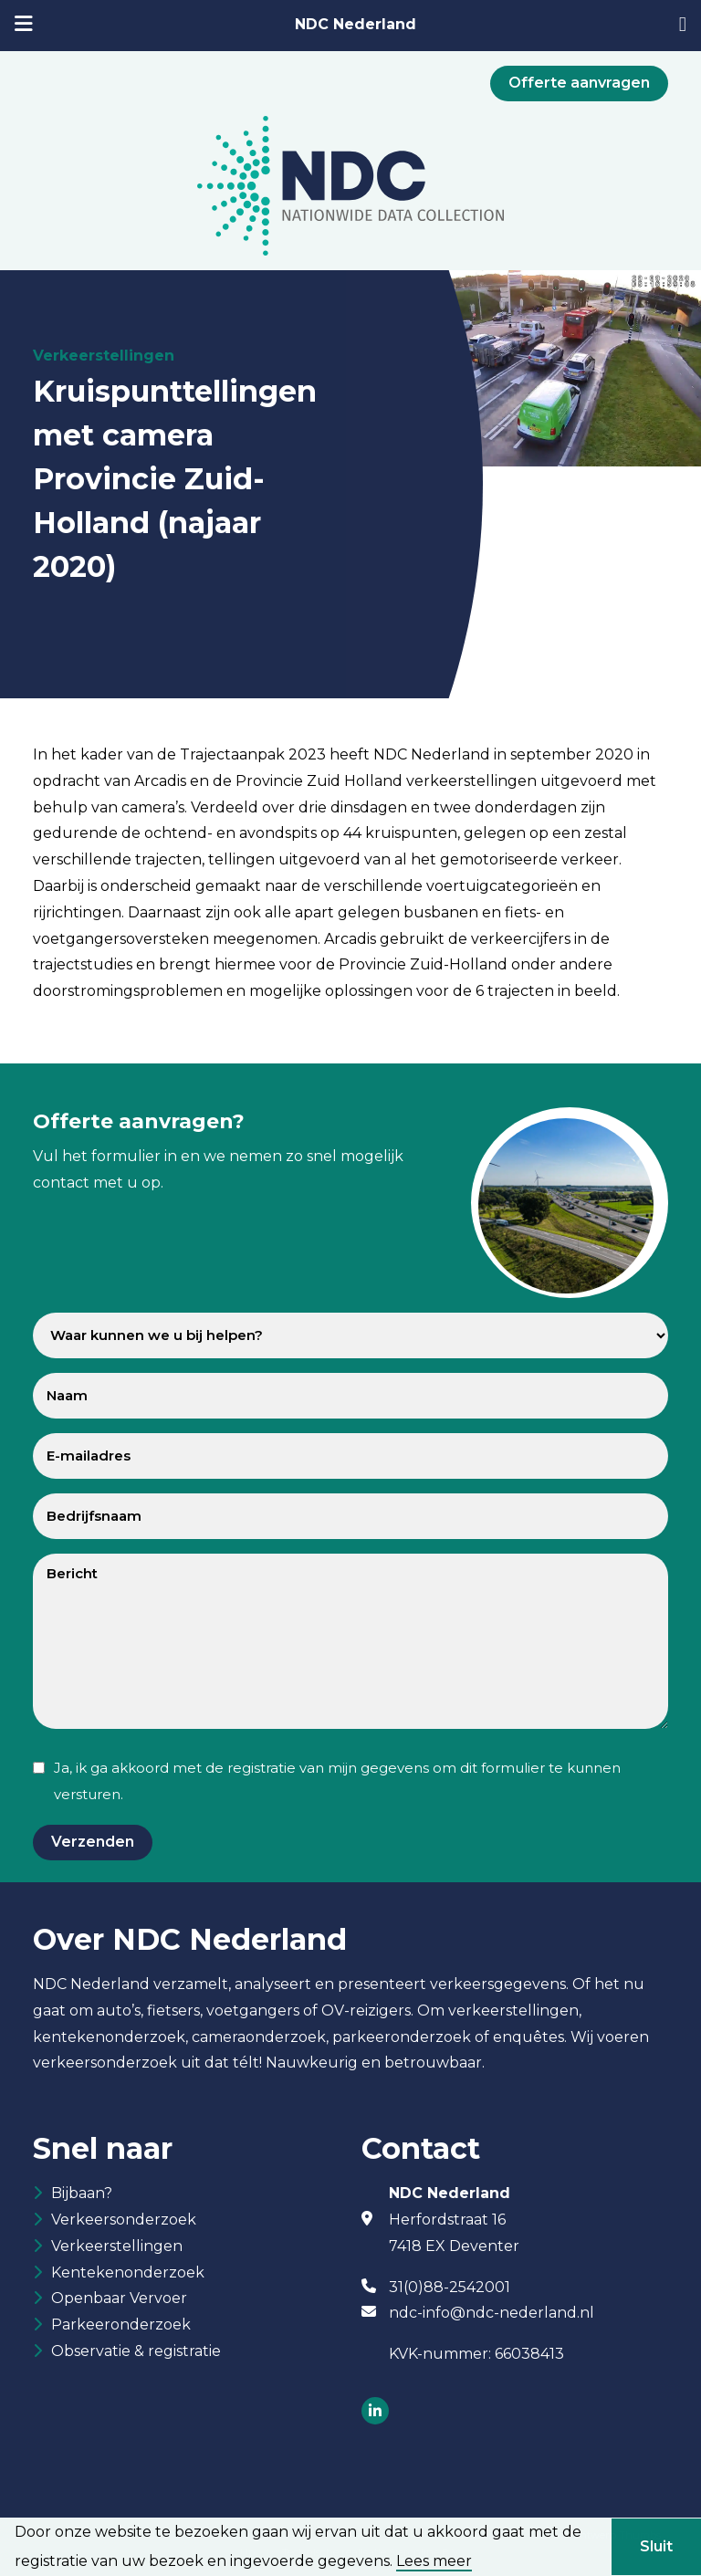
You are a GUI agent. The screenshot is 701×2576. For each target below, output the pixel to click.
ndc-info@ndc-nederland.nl (491, 2312)
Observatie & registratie (136, 2351)
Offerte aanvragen (579, 82)
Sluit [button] (656, 2546)
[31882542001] (682, 26)
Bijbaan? (81, 2193)
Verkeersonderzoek (123, 2219)
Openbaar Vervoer (119, 2298)
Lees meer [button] (434, 2561)
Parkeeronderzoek (121, 2324)
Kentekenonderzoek (127, 2272)
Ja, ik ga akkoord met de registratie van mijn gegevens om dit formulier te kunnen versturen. (337, 1781)
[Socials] (375, 2411)
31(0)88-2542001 (449, 2287)
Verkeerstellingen (117, 2246)
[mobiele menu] (24, 26)
